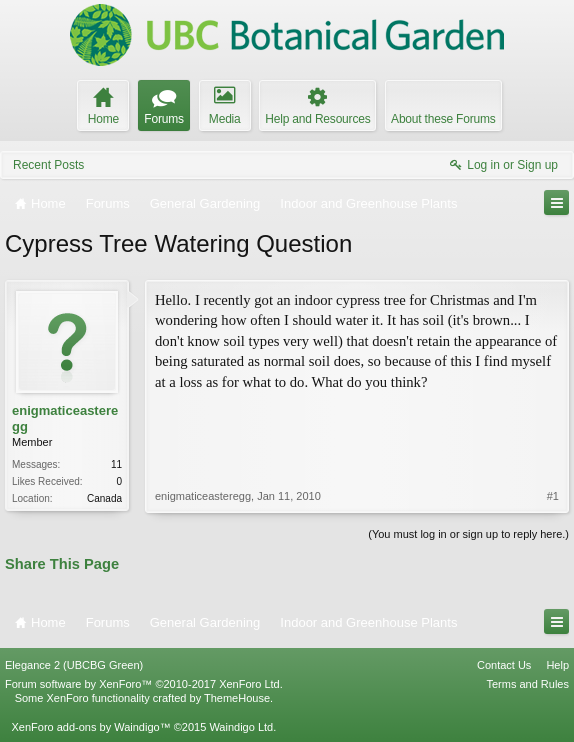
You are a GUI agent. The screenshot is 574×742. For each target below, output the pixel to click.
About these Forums (443, 119)
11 (116, 464)
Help (557, 665)
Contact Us (504, 665)
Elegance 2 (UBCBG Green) (74, 665)
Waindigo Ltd (241, 727)
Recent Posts (48, 165)
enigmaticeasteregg (65, 418)
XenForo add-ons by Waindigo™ (90, 727)
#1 (553, 496)
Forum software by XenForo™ (144, 684)
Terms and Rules (527, 684)
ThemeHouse (237, 698)
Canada (104, 498)
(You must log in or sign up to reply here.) (468, 534)
